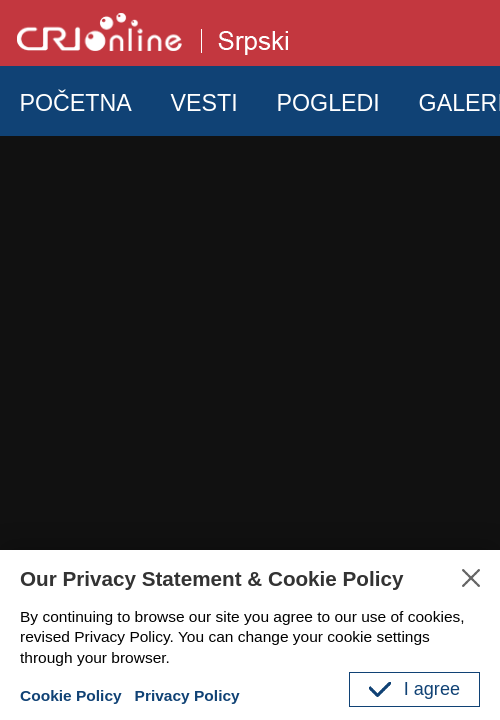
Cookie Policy (71, 695)
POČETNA (75, 103)
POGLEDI (327, 103)
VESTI (204, 103)
